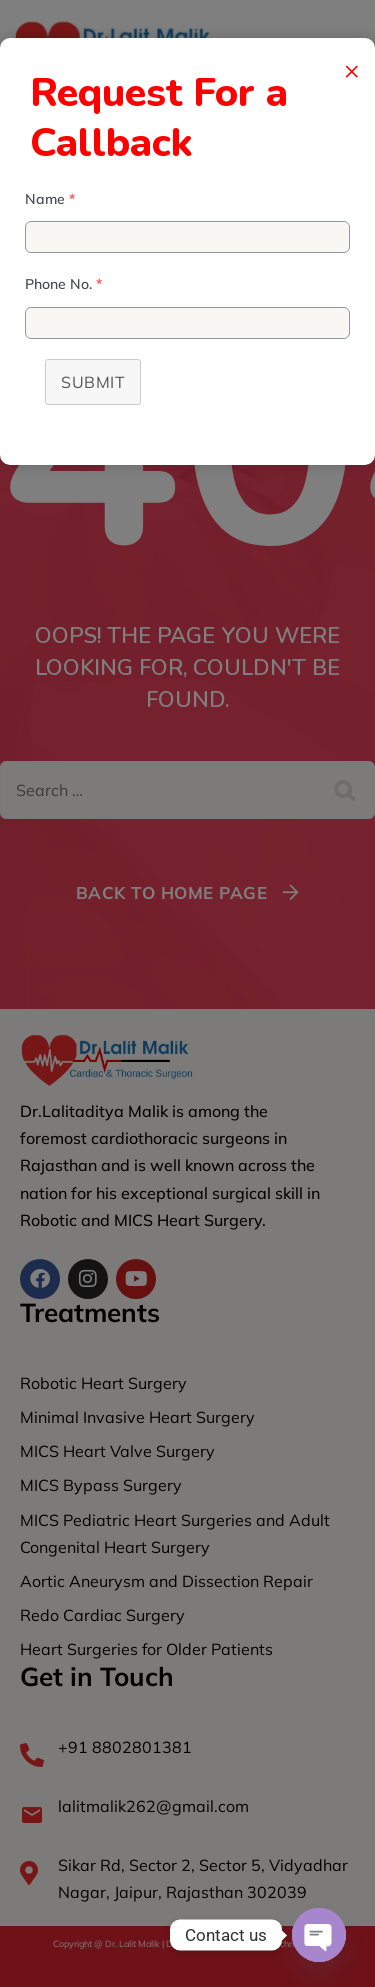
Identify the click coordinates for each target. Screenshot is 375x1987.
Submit (93, 382)
